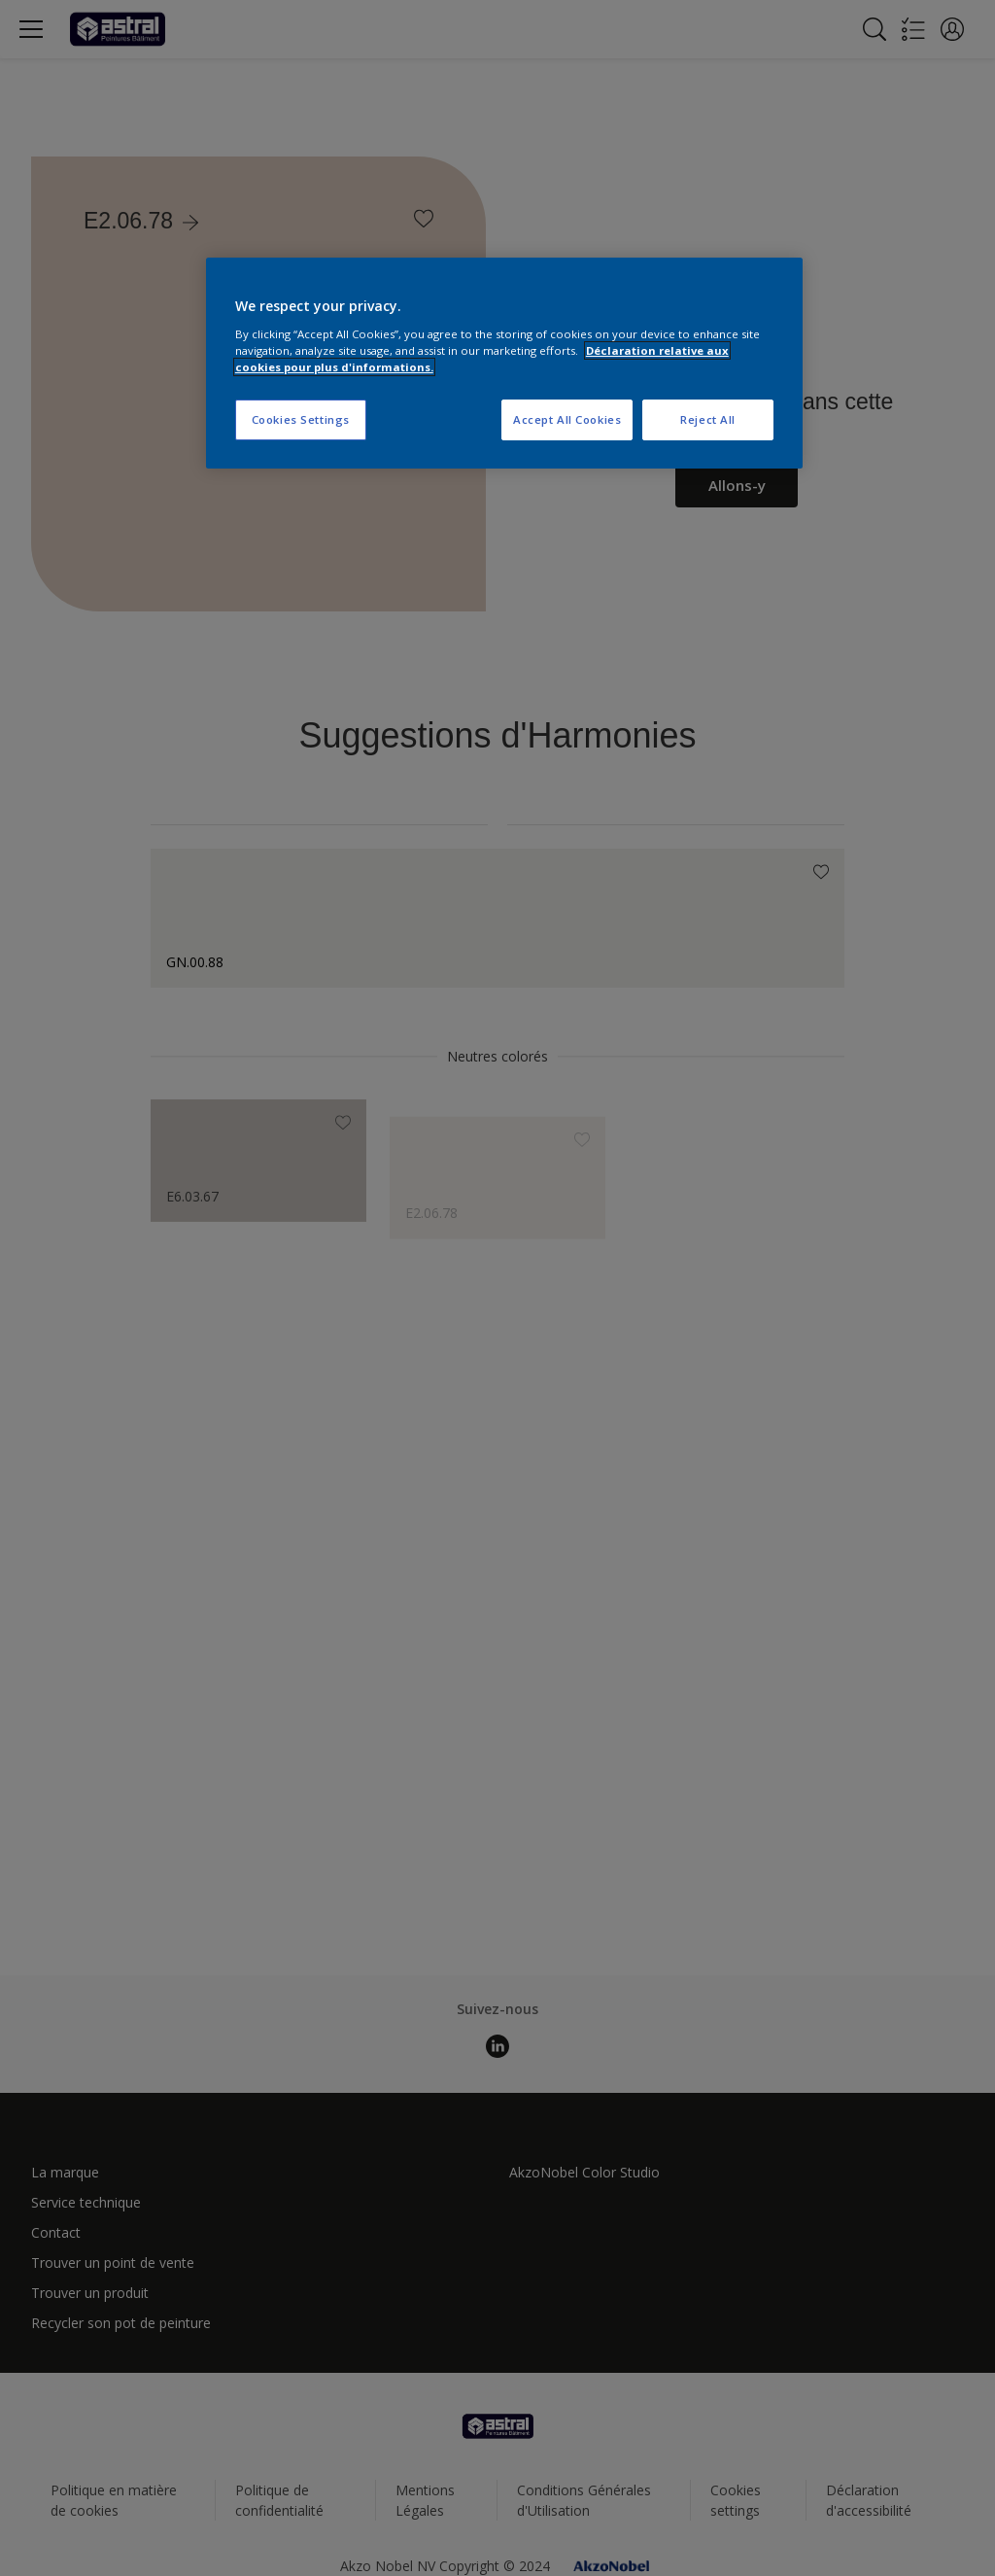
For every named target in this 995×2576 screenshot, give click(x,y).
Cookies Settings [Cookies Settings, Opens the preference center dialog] (301, 419)
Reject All (708, 419)
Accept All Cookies (567, 419)
